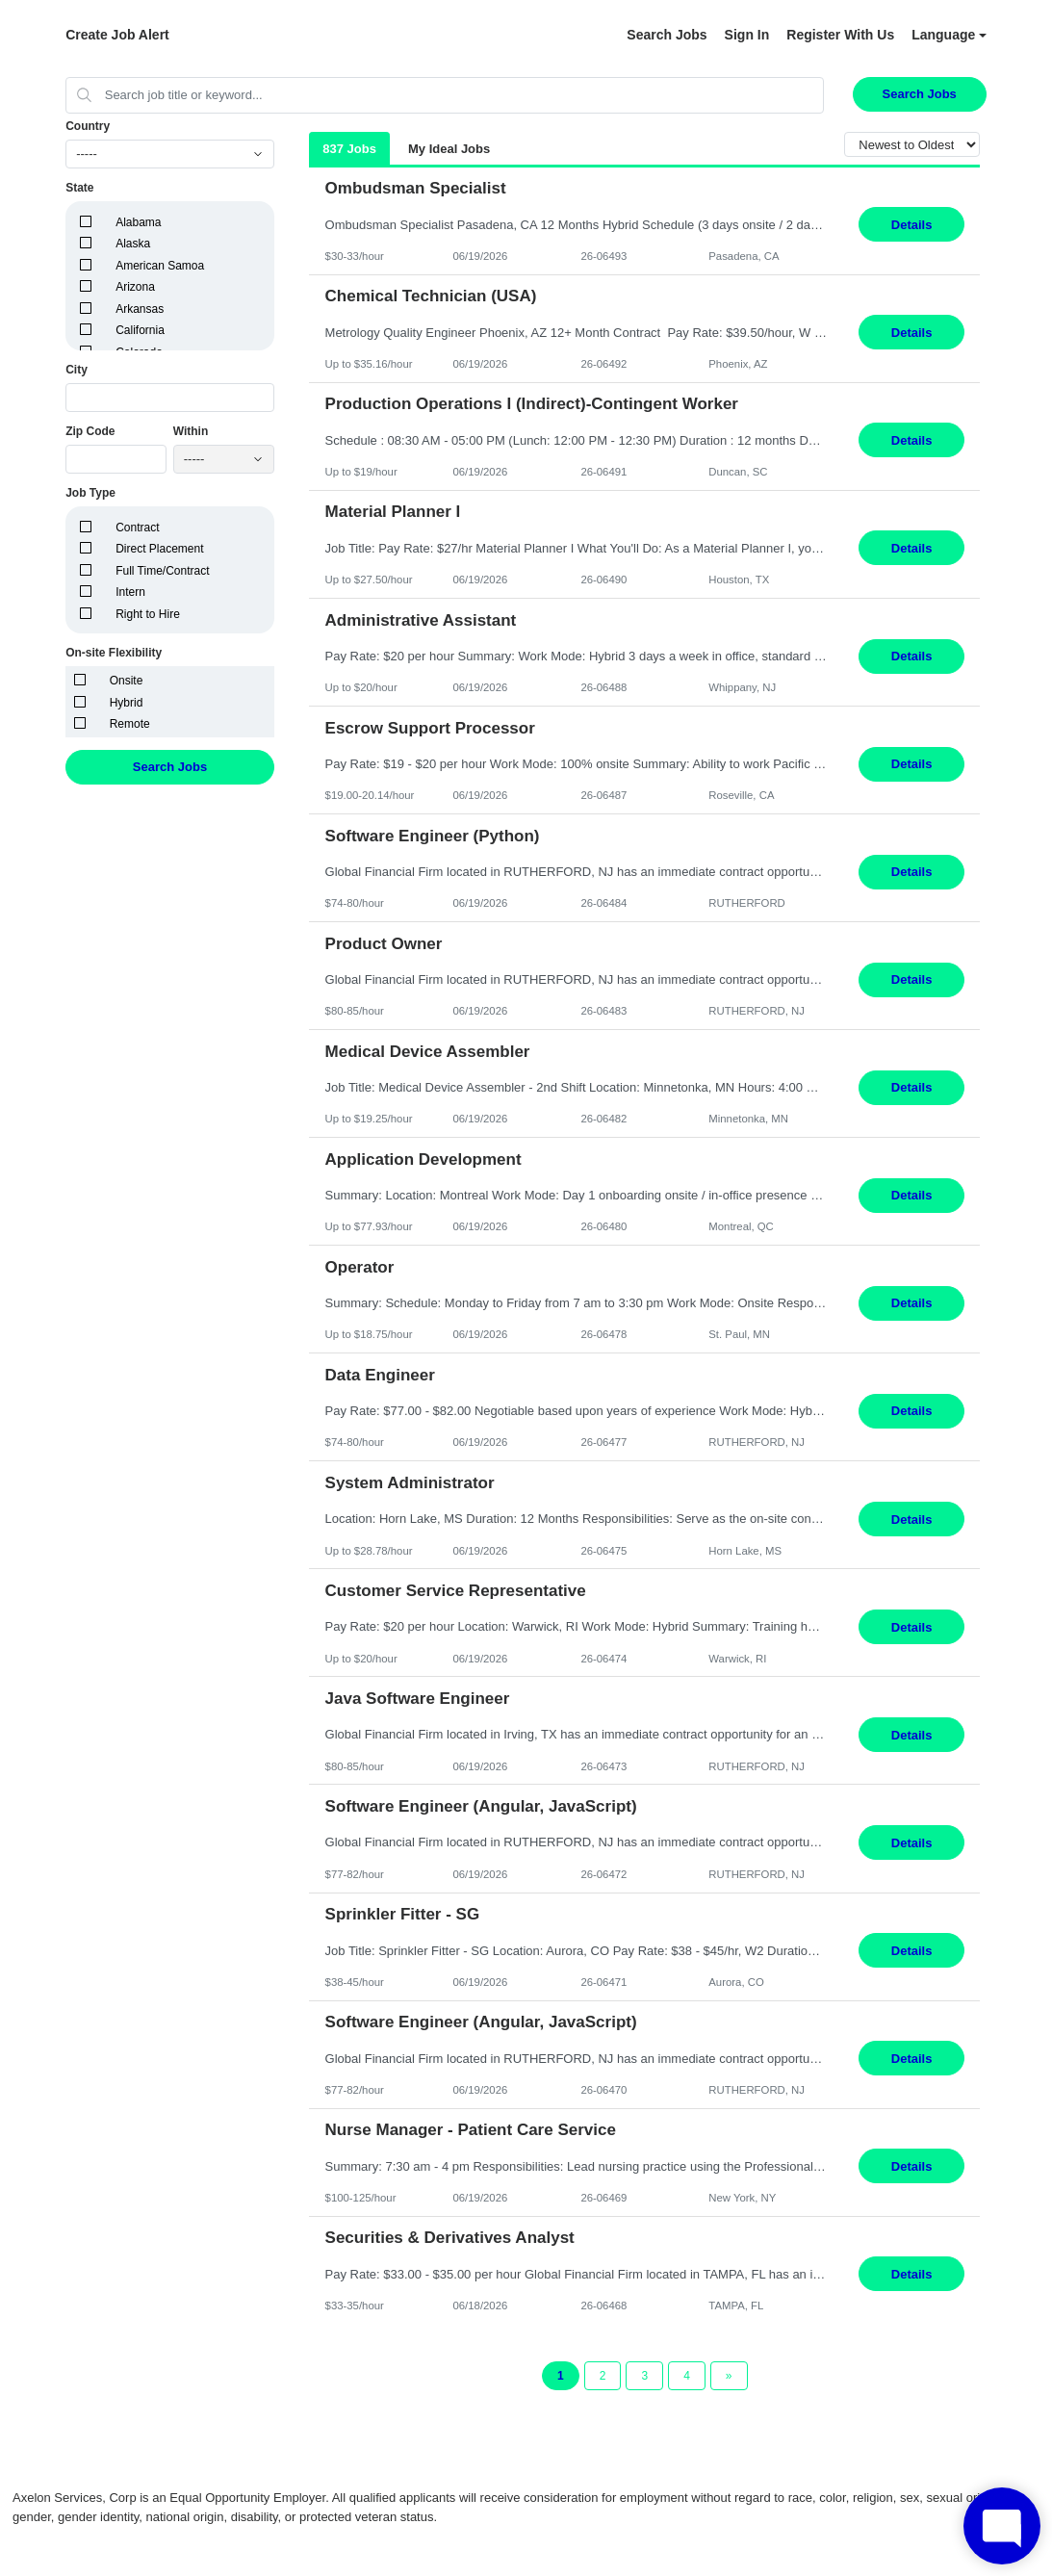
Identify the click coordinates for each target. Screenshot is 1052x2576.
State (79, 187)
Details (912, 225)
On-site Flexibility (113, 652)
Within (191, 431)
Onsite (126, 680)
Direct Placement (159, 548)
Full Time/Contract (162, 571)
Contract (137, 527)
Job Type (90, 493)
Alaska (132, 243)
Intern (130, 592)
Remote (130, 724)
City (76, 369)
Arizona (135, 287)
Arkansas (139, 309)
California (140, 330)
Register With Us (840, 34)
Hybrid (126, 702)
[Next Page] (729, 2375)
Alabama (138, 222)
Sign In (747, 34)
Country (87, 126)
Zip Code (90, 431)
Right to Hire (147, 614)
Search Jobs (666, 34)
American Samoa (159, 265)
